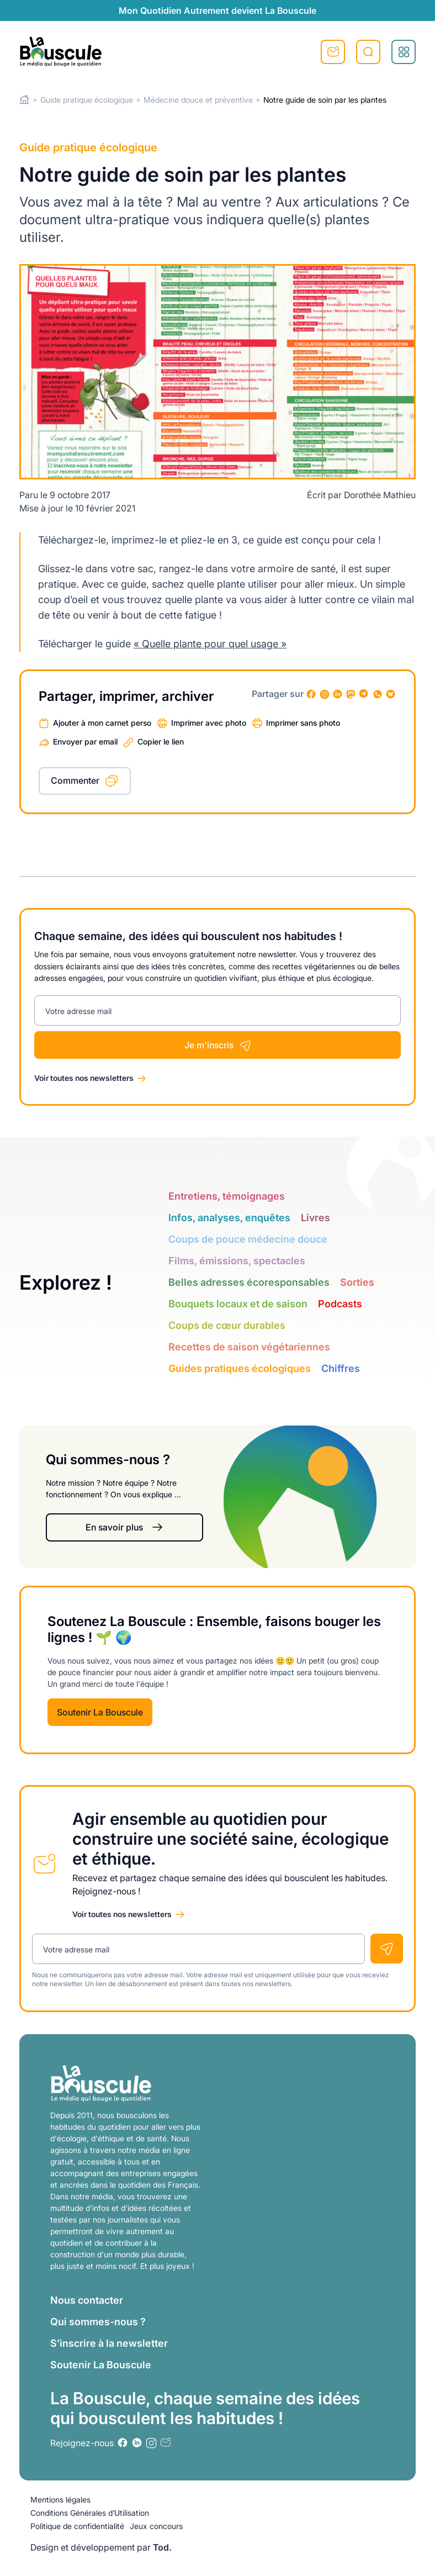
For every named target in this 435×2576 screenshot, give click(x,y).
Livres (315, 1217)
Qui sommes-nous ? (98, 2321)
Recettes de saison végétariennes (249, 1347)
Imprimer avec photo (208, 722)
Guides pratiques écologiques (239, 1368)
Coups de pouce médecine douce (247, 1239)
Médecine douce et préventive (198, 99)
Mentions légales (60, 2499)
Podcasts (340, 1304)
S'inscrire (332, 52)
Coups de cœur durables (226, 1325)
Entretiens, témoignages (226, 1196)
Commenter (75, 780)
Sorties (357, 1282)
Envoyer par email (85, 741)
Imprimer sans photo (303, 722)
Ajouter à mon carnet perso (102, 722)
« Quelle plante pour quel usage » (210, 644)
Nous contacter (86, 2300)
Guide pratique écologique (86, 99)
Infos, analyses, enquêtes (229, 1217)
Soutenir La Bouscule (100, 1712)
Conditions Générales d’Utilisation (89, 2512)
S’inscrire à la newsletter (109, 2343)
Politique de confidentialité (77, 2526)
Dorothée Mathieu (380, 494)
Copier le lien (160, 741)
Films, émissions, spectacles (236, 1260)
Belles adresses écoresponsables (249, 1282)
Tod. (162, 2547)
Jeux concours (156, 2526)
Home (24, 99)
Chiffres (340, 1368)
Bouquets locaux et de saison (237, 1304)
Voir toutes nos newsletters (84, 1078)
